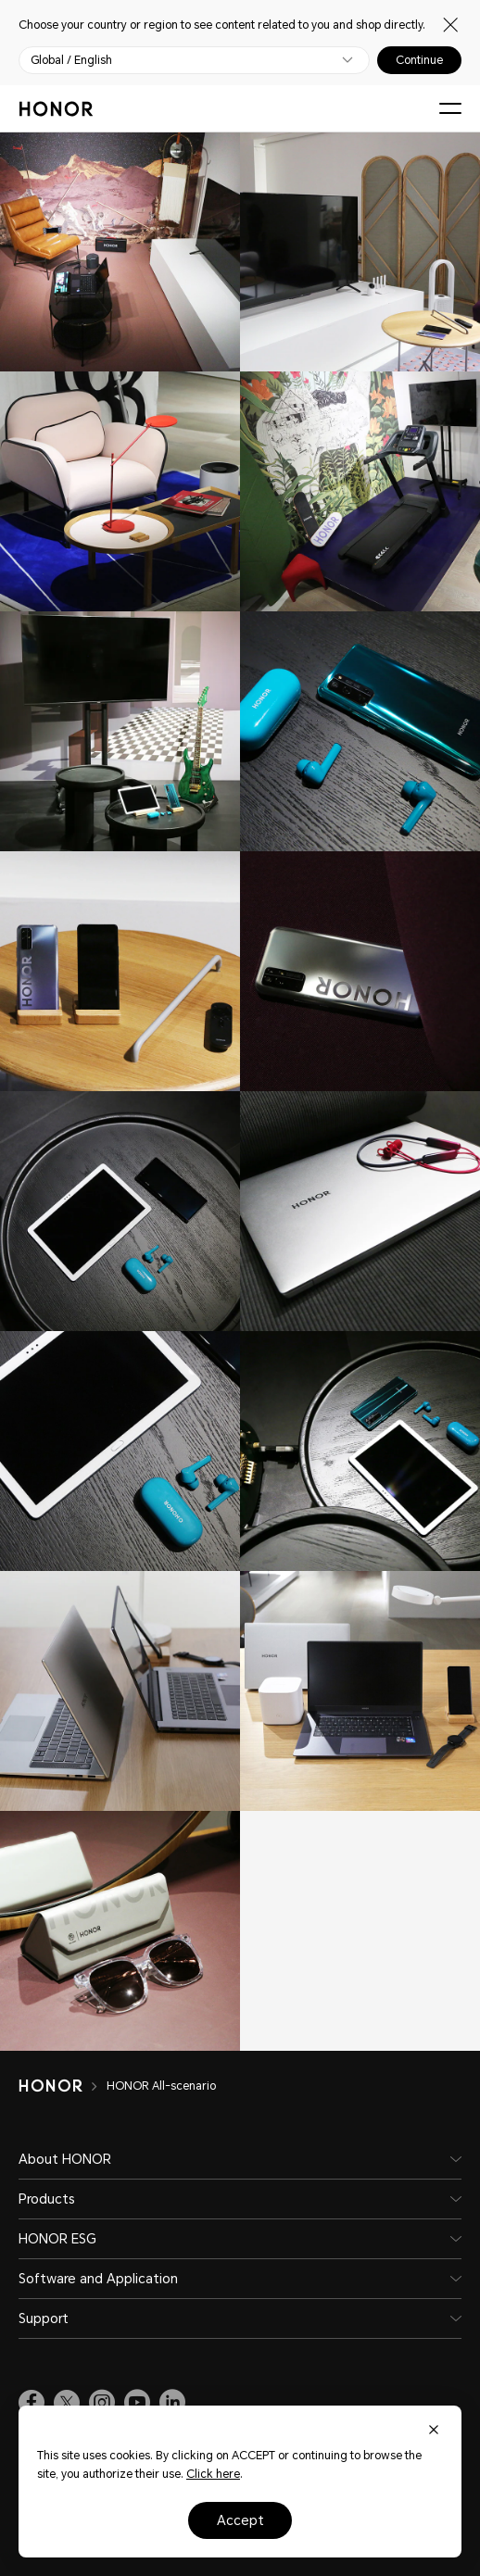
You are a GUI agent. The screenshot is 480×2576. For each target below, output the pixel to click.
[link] (31, 2402)
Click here (213, 2474)
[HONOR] (63, 2086)
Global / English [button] (71, 60)
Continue (419, 60)
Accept (240, 2520)
